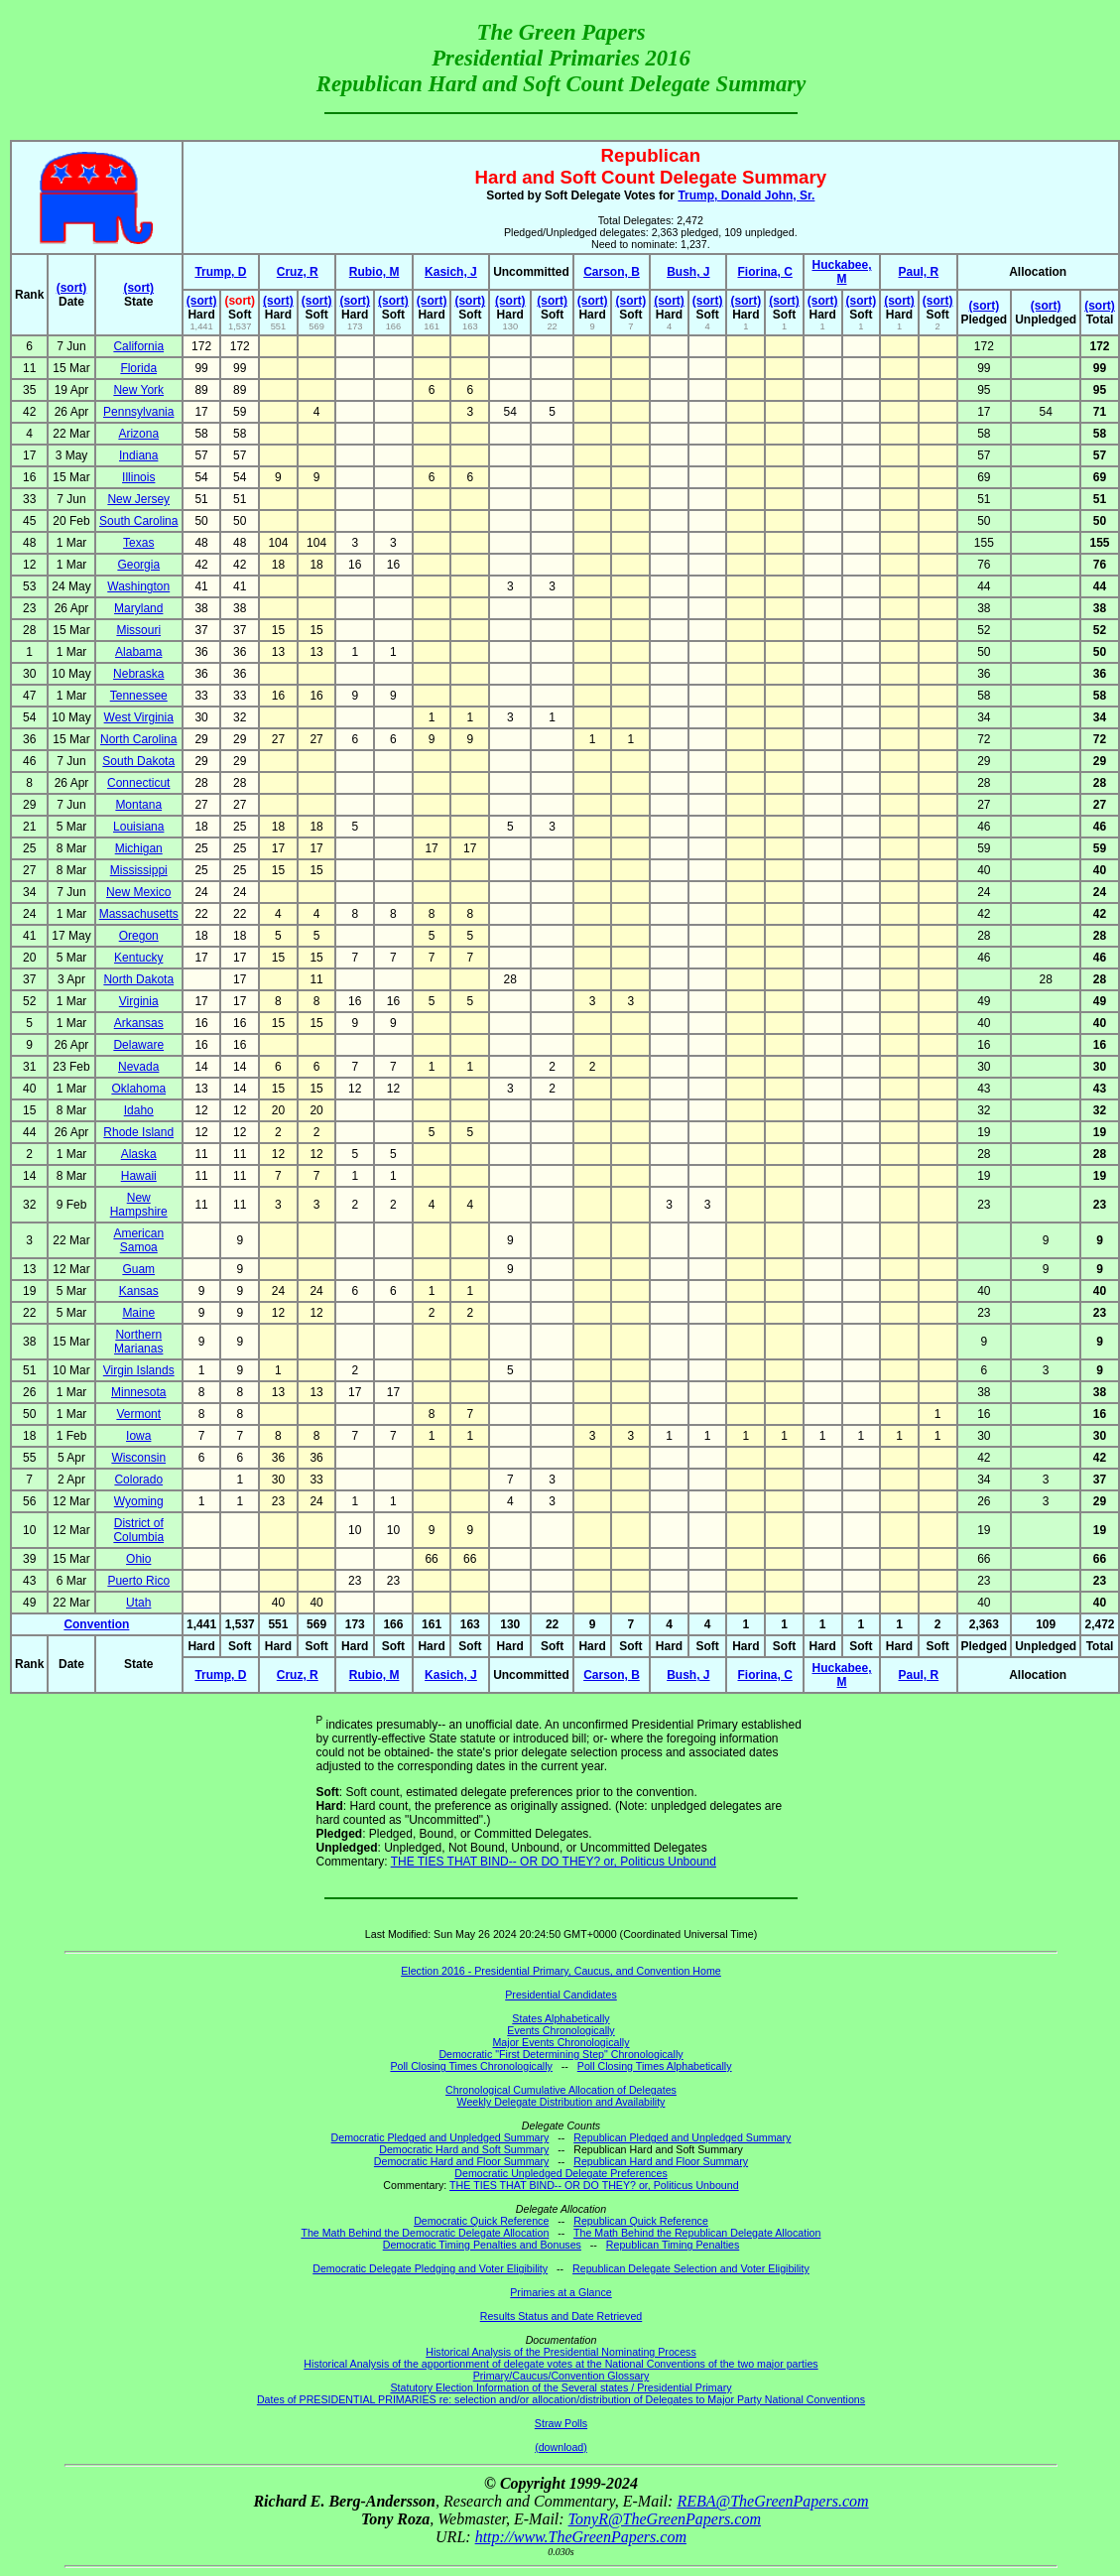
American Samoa (138, 1240)
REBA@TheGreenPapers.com (772, 2501)
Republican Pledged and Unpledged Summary (682, 2137)
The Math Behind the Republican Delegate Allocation (696, 2233)
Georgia (138, 565)
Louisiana (138, 827)
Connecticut (138, 783)
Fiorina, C (764, 272)
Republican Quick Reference (640, 2221)
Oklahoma (138, 1088)
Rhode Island (138, 1132)
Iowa (138, 1436)
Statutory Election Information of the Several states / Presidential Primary (560, 2387)
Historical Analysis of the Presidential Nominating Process (560, 2352)
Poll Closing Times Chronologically (471, 2066)
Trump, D (220, 272)
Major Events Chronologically (560, 2042)
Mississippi (139, 870)
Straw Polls (561, 2423)
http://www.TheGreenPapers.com (580, 2536)
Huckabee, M (841, 272)
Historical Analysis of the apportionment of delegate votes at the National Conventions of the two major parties (560, 2364)
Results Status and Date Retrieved (561, 2316)
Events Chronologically (560, 2030)
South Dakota (138, 761)
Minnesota (138, 1392)
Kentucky (138, 958)
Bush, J (688, 272)
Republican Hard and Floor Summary (660, 2161)
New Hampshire (139, 1205)
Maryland (138, 608)
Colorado (138, 1479)
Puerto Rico (138, 1581)
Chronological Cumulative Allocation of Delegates (561, 2090)
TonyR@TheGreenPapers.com (664, 2519)
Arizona (138, 434)
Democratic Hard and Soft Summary (464, 2149)
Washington (138, 586)
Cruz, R (297, 272)
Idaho (139, 1110)
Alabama (138, 652)
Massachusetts (139, 914)
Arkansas (139, 1023)
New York (138, 390)
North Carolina (138, 739)
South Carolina (138, 521)
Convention (96, 1624)
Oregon (139, 936)
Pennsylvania (138, 412)
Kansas (139, 1291)
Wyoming (139, 1501)
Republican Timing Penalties (672, 2245)
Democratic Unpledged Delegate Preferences (560, 2173)
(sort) (72, 288)
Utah (138, 1603)
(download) (561, 2447)
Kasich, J (451, 272)
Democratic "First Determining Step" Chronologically (560, 2054)
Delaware (138, 1045)
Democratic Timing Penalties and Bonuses (482, 2245)
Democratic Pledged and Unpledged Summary (440, 2137)
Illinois (138, 477)
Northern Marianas (138, 1341)
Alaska (139, 1154)
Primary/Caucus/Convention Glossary (561, 2376)
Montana (138, 805)
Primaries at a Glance (560, 2292)
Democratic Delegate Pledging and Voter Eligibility (430, 2268)
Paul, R (919, 272)
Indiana (138, 455)
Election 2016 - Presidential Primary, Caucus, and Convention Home (561, 1971)
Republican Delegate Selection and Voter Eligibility (690, 2268)
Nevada (138, 1067)
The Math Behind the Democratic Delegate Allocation (425, 2233)
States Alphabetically (560, 2018)
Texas (138, 543)
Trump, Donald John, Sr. (746, 195)
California (138, 346)
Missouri (138, 630)
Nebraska (138, 674)
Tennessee (139, 696)
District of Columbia (138, 1530)
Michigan (139, 848)
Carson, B (611, 272)
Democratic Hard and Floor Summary (461, 2161)
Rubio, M (374, 272)
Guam (138, 1269)
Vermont (138, 1414)
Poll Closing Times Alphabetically (654, 2066)
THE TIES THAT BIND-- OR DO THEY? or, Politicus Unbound (553, 1861)
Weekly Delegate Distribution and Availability (561, 2102)
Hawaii (139, 1176)
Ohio (138, 1559)
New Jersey (138, 499)
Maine (138, 1313)
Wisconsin (138, 1458)
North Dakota (138, 979)
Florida (138, 368)
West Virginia (139, 717)
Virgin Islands (139, 1370)
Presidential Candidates (561, 1994)
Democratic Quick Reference (481, 2221)
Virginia (139, 1001)
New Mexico (138, 892)
